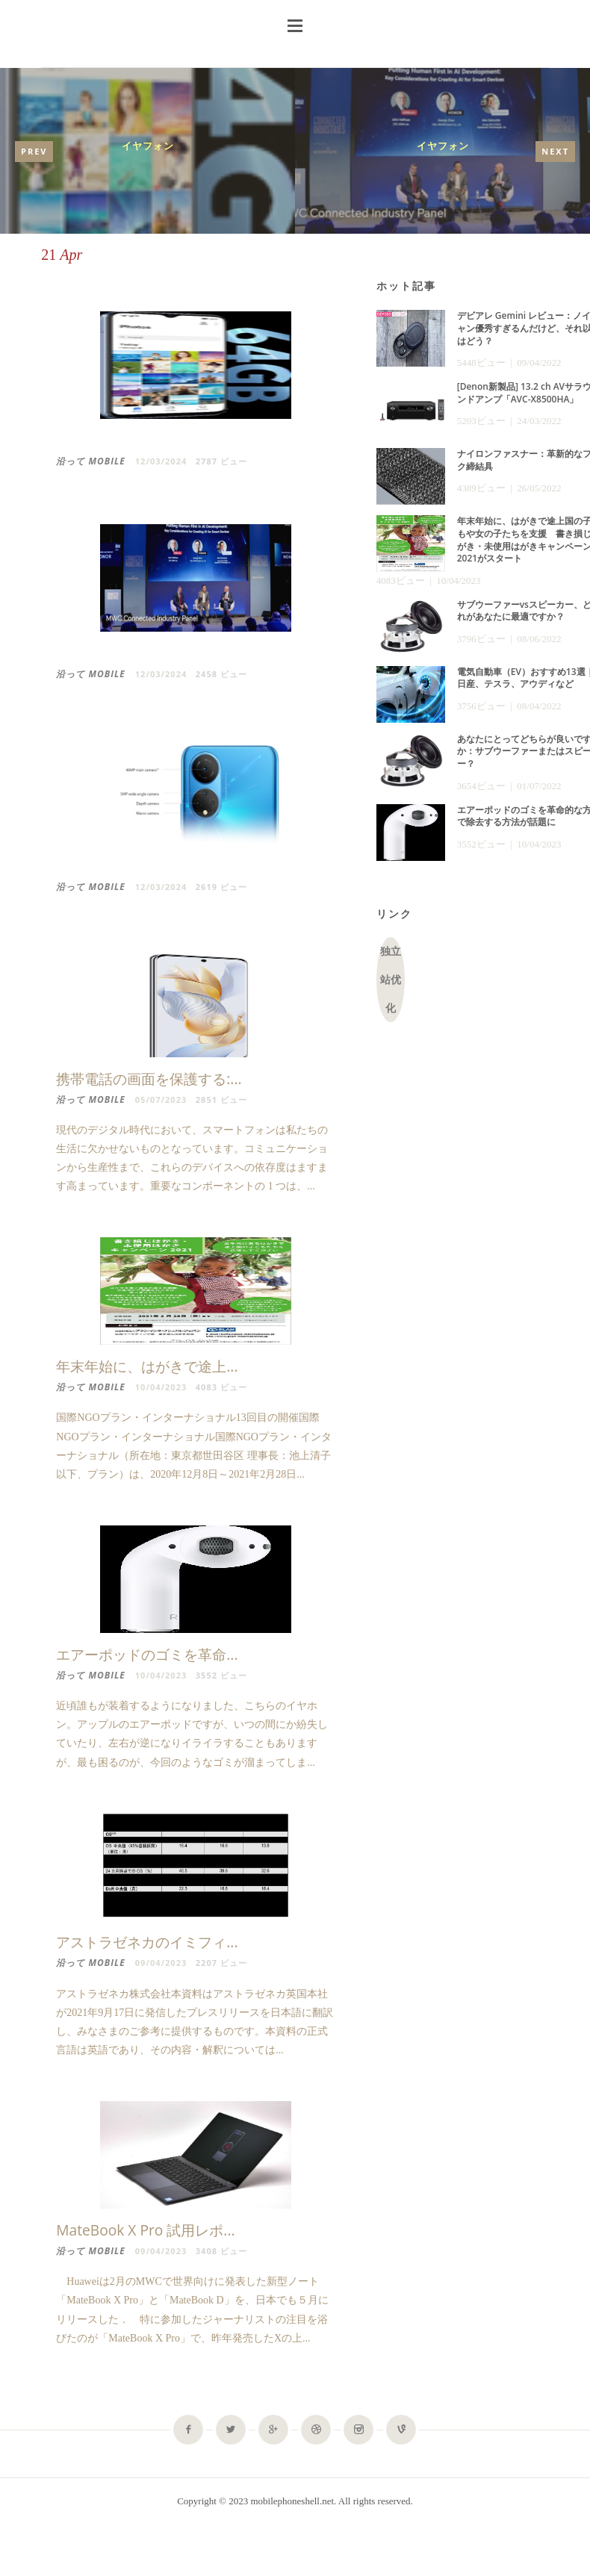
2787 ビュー (221, 461)
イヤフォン (148, 145)
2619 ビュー (221, 886)
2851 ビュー (221, 1099)
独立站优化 (390, 979)
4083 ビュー (221, 1390)
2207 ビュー (221, 1968)
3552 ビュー (221, 1681)
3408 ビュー (221, 2256)
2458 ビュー (221, 673)
